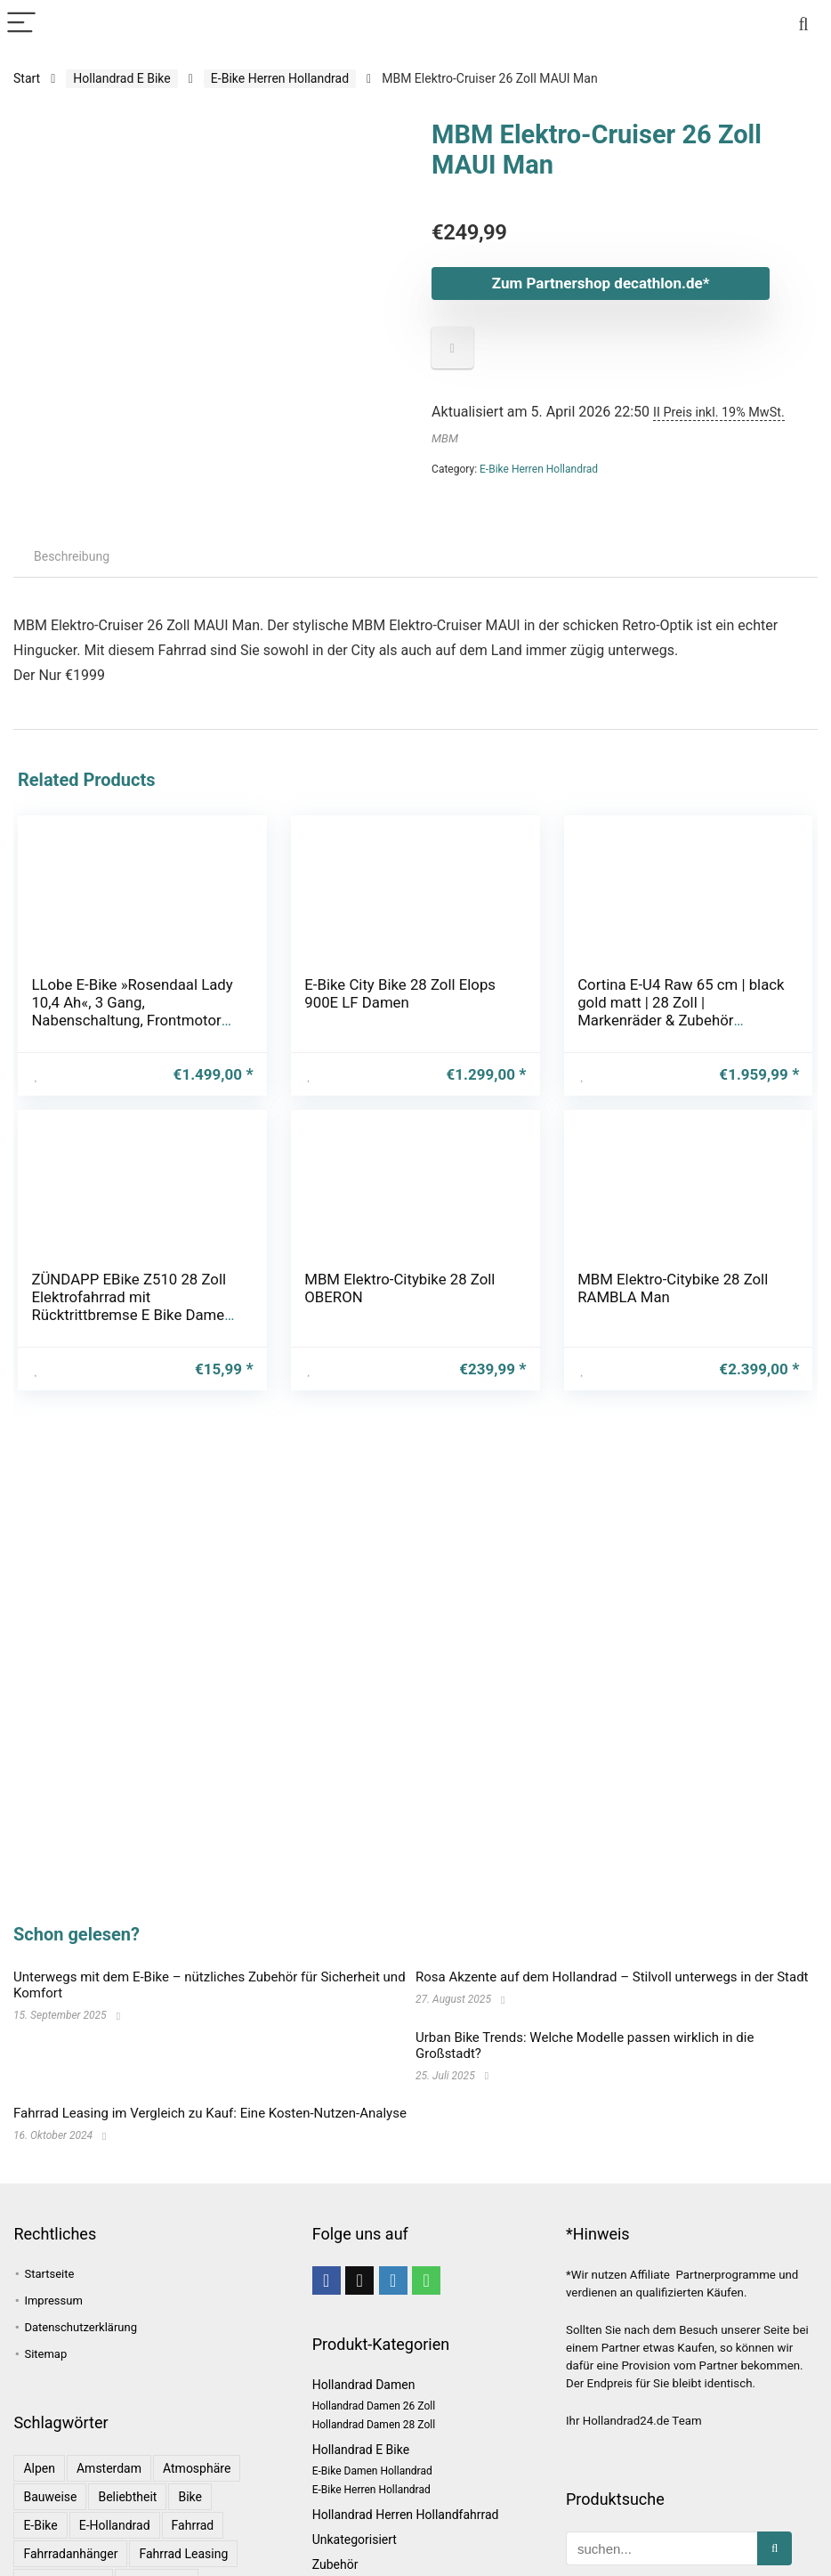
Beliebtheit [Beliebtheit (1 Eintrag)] (127, 2497)
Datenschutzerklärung (80, 2327)
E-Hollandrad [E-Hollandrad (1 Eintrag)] (114, 2525)
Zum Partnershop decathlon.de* (601, 283)
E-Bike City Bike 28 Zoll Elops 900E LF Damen (400, 993)
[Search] (803, 23)
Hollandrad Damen (364, 2385)
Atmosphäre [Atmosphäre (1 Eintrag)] (196, 2468)
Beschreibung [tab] (71, 556)
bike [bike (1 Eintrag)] (190, 2497)
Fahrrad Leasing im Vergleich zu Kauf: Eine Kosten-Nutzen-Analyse (210, 2113)
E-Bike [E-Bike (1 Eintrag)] (40, 2525)
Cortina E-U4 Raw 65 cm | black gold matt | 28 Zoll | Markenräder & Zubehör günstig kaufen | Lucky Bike (680, 1011)
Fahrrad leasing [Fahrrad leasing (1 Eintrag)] (183, 2554)
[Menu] (21, 23)
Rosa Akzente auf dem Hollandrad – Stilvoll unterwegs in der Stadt (612, 1977)
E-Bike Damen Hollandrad (372, 2471)
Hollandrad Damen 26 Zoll (373, 2406)
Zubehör (335, 2564)
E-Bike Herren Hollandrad (280, 78)
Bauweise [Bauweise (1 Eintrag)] (50, 2497)
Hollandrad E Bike (121, 78)
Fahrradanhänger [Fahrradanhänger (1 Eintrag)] (70, 2554)
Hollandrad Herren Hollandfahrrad (405, 2514)
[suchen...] (774, 2548)
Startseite (49, 2273)
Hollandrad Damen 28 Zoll (373, 2424)
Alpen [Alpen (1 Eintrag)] (39, 2468)
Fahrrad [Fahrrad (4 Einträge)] (193, 2525)
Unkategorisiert (354, 2539)
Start (26, 78)
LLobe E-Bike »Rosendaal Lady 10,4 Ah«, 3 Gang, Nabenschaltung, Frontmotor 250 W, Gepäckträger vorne (131, 1011)
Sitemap (45, 2354)
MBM (445, 438)
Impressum (53, 2300)
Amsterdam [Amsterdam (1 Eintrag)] (109, 2468)
